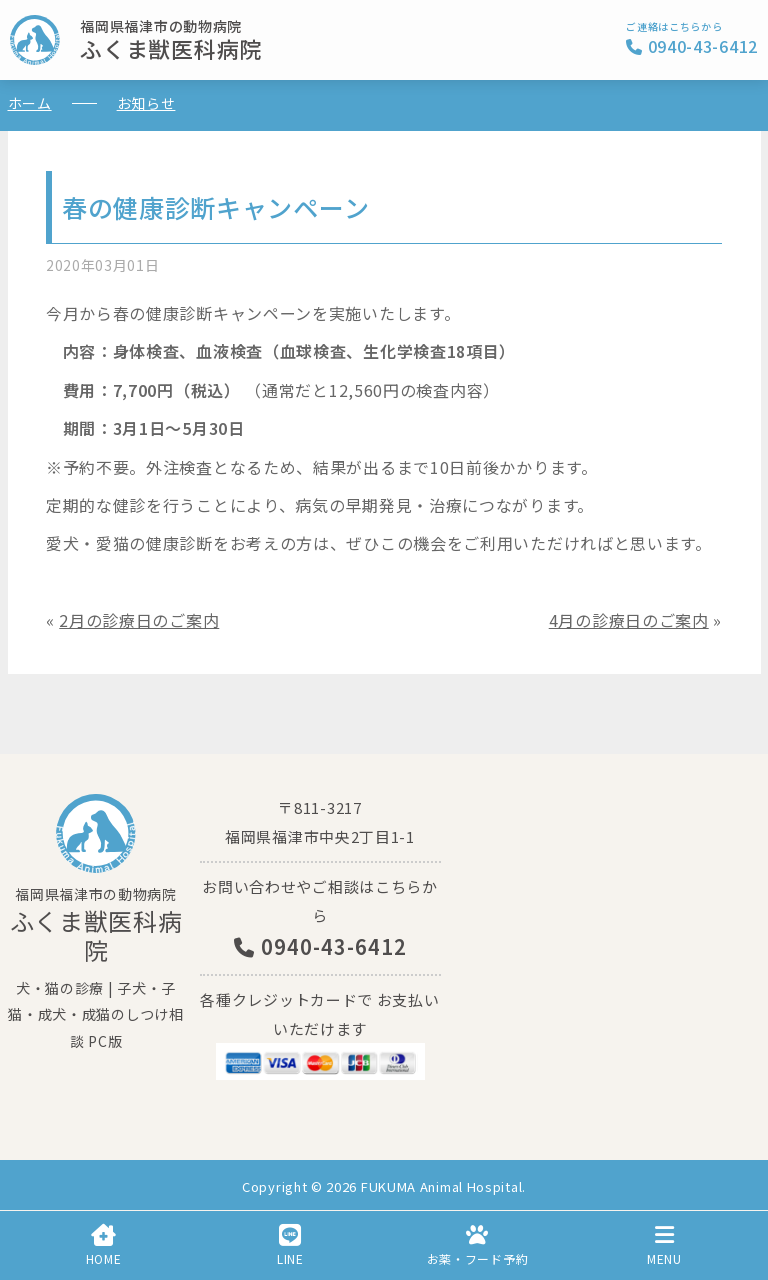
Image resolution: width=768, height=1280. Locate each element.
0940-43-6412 (320, 946)
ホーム (30, 103)
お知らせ (146, 103)
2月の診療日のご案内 (139, 620)
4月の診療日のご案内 (629, 620)
